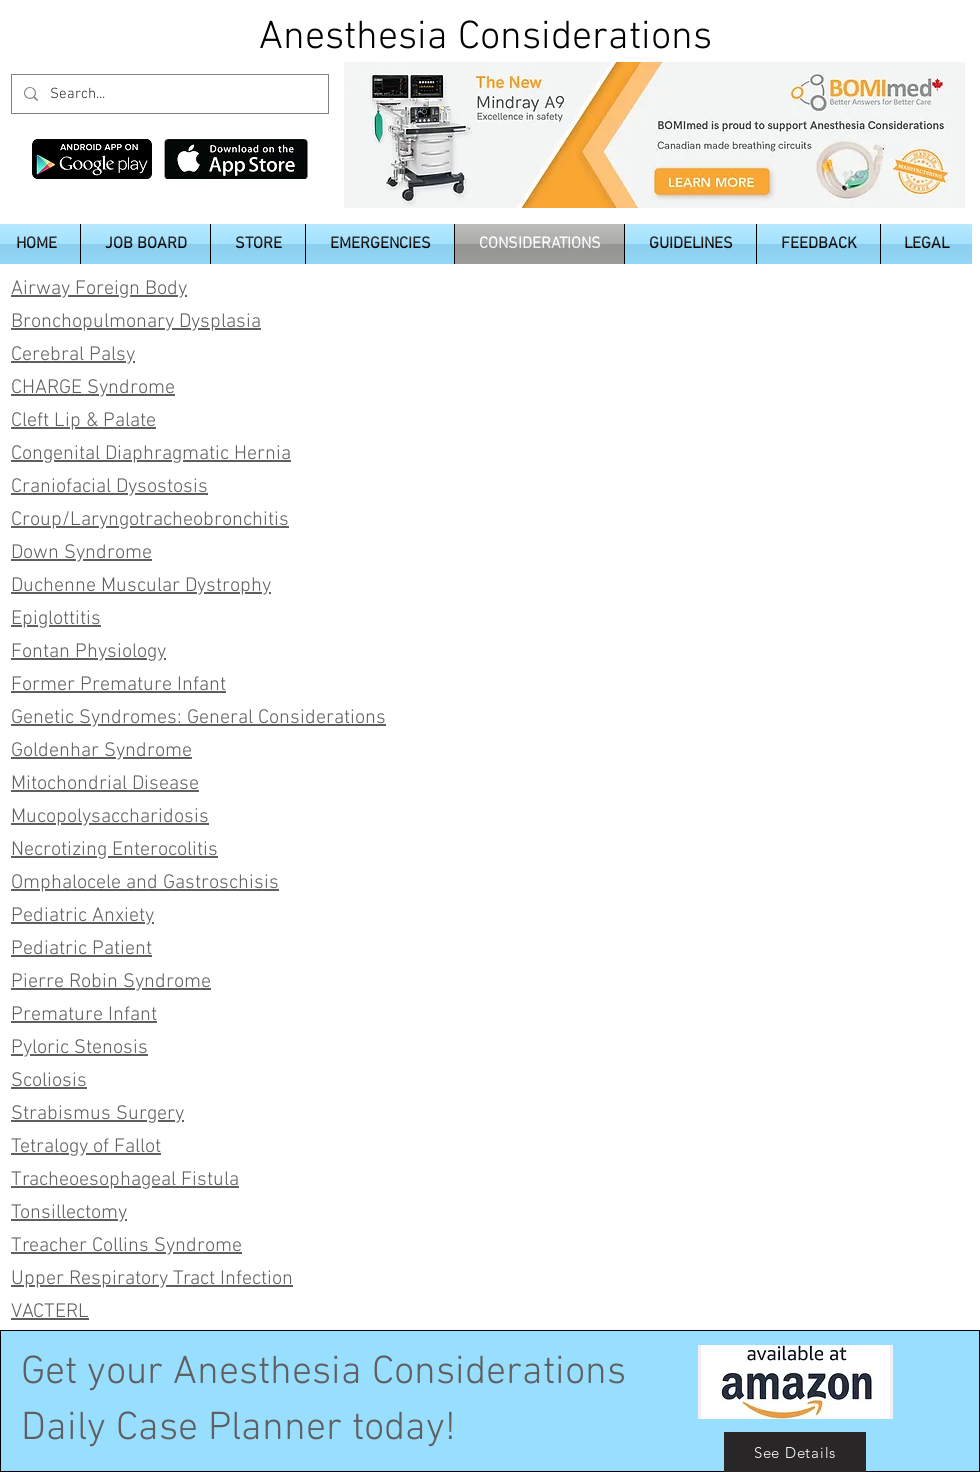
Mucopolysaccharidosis (110, 817)
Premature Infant (84, 1015)
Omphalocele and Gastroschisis (145, 883)
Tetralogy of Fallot (86, 1147)
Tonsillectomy (69, 1213)
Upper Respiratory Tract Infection (152, 1279)
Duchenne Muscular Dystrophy (141, 586)
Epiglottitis (56, 619)
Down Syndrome (81, 553)
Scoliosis (49, 1081)
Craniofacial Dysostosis (109, 487)
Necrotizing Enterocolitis (114, 850)
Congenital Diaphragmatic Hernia (151, 454)
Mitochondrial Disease (105, 784)
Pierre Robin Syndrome (111, 982)
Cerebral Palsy (73, 355)
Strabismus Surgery (97, 1114)
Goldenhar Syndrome (101, 751)
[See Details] (795, 1452)
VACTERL (50, 1312)
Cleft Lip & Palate (83, 421)
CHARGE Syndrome (93, 388)
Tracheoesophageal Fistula (125, 1180)
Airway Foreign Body (99, 289)
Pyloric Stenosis (79, 1048)
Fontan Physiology (88, 652)
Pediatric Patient (81, 949)
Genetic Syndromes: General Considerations (198, 718)
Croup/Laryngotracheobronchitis (150, 520)
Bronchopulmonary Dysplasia (136, 322)
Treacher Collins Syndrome (126, 1246)
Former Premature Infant (118, 685)
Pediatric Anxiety (82, 916)
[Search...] (168, 94)
